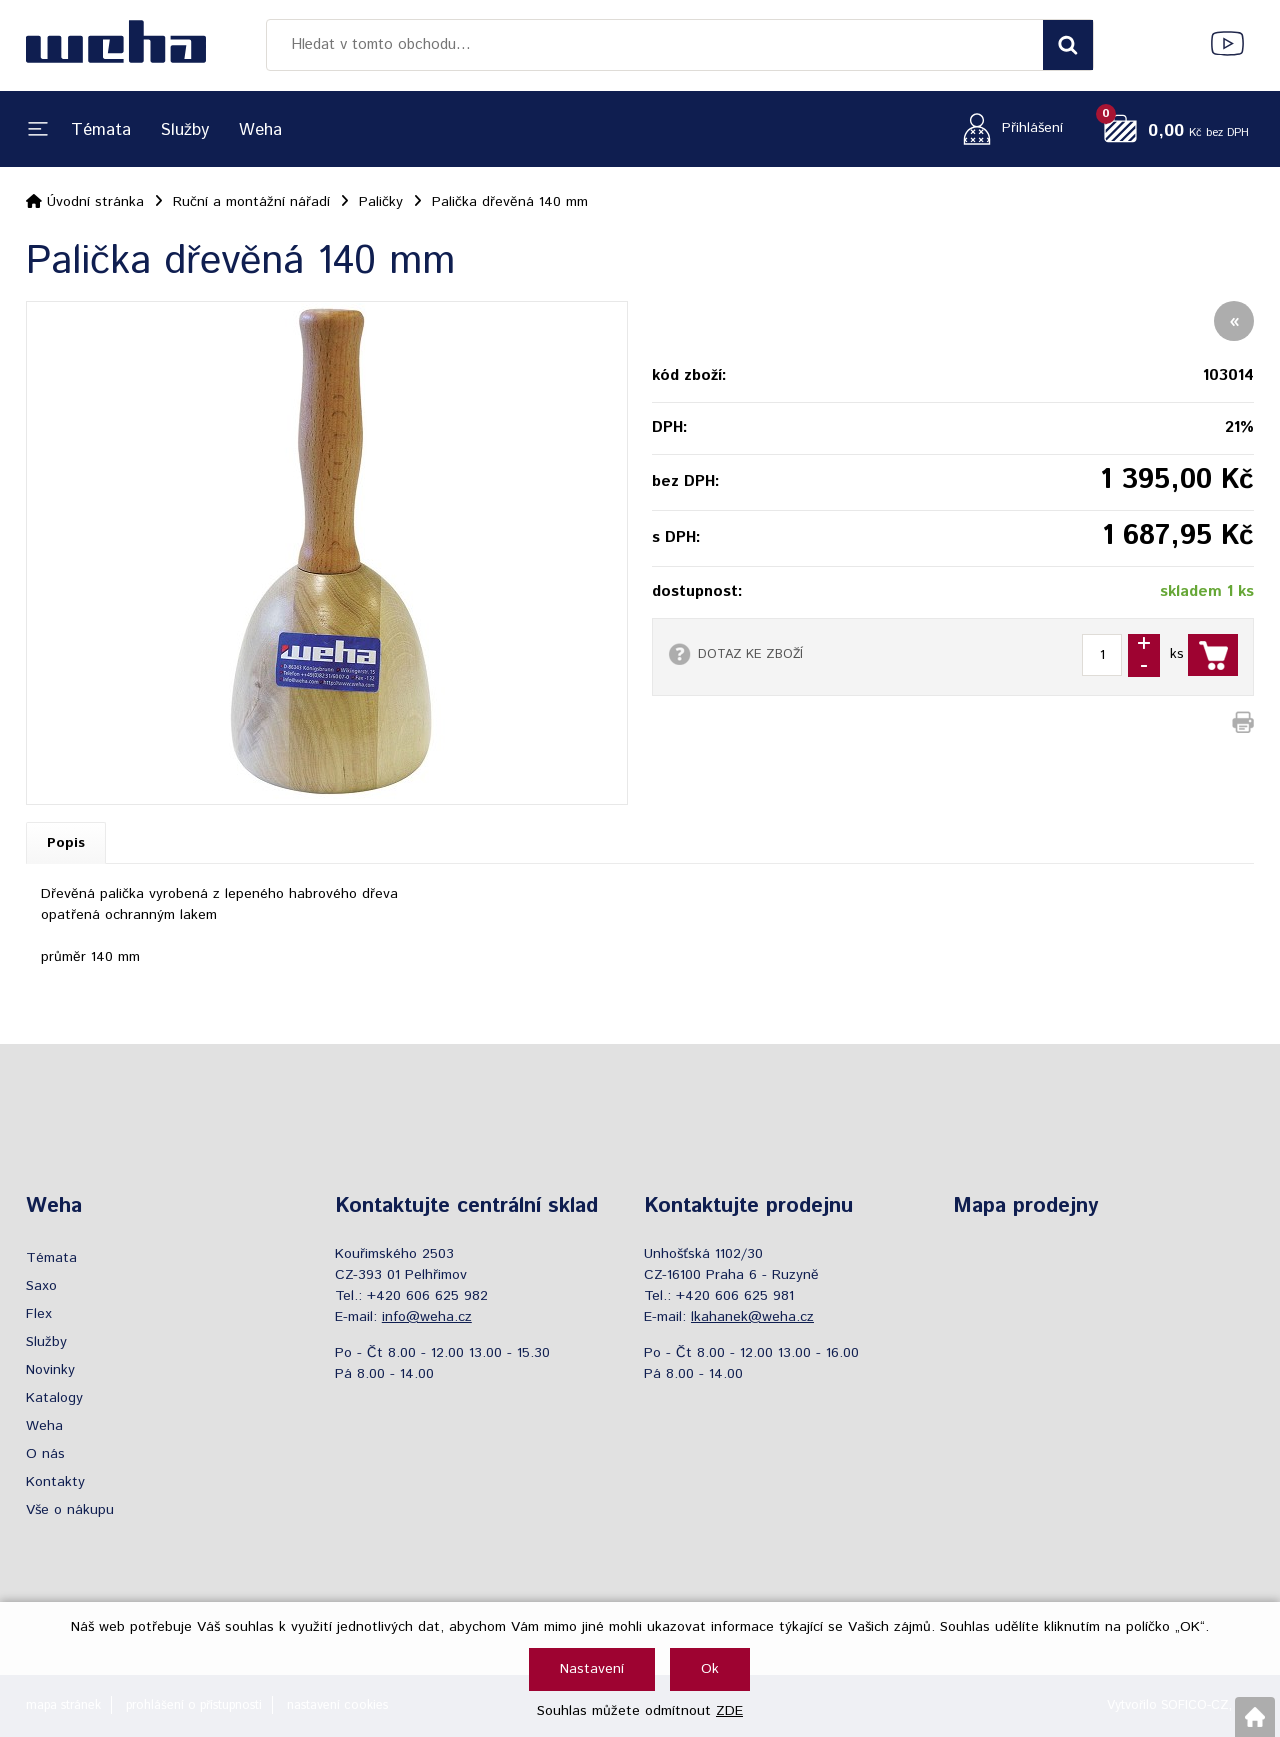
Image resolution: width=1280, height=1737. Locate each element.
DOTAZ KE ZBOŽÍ (750, 654)
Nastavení (592, 1669)
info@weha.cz (427, 1317)
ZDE (729, 1711)
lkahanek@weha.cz (752, 1317)
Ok (710, 1669)
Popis (66, 843)
